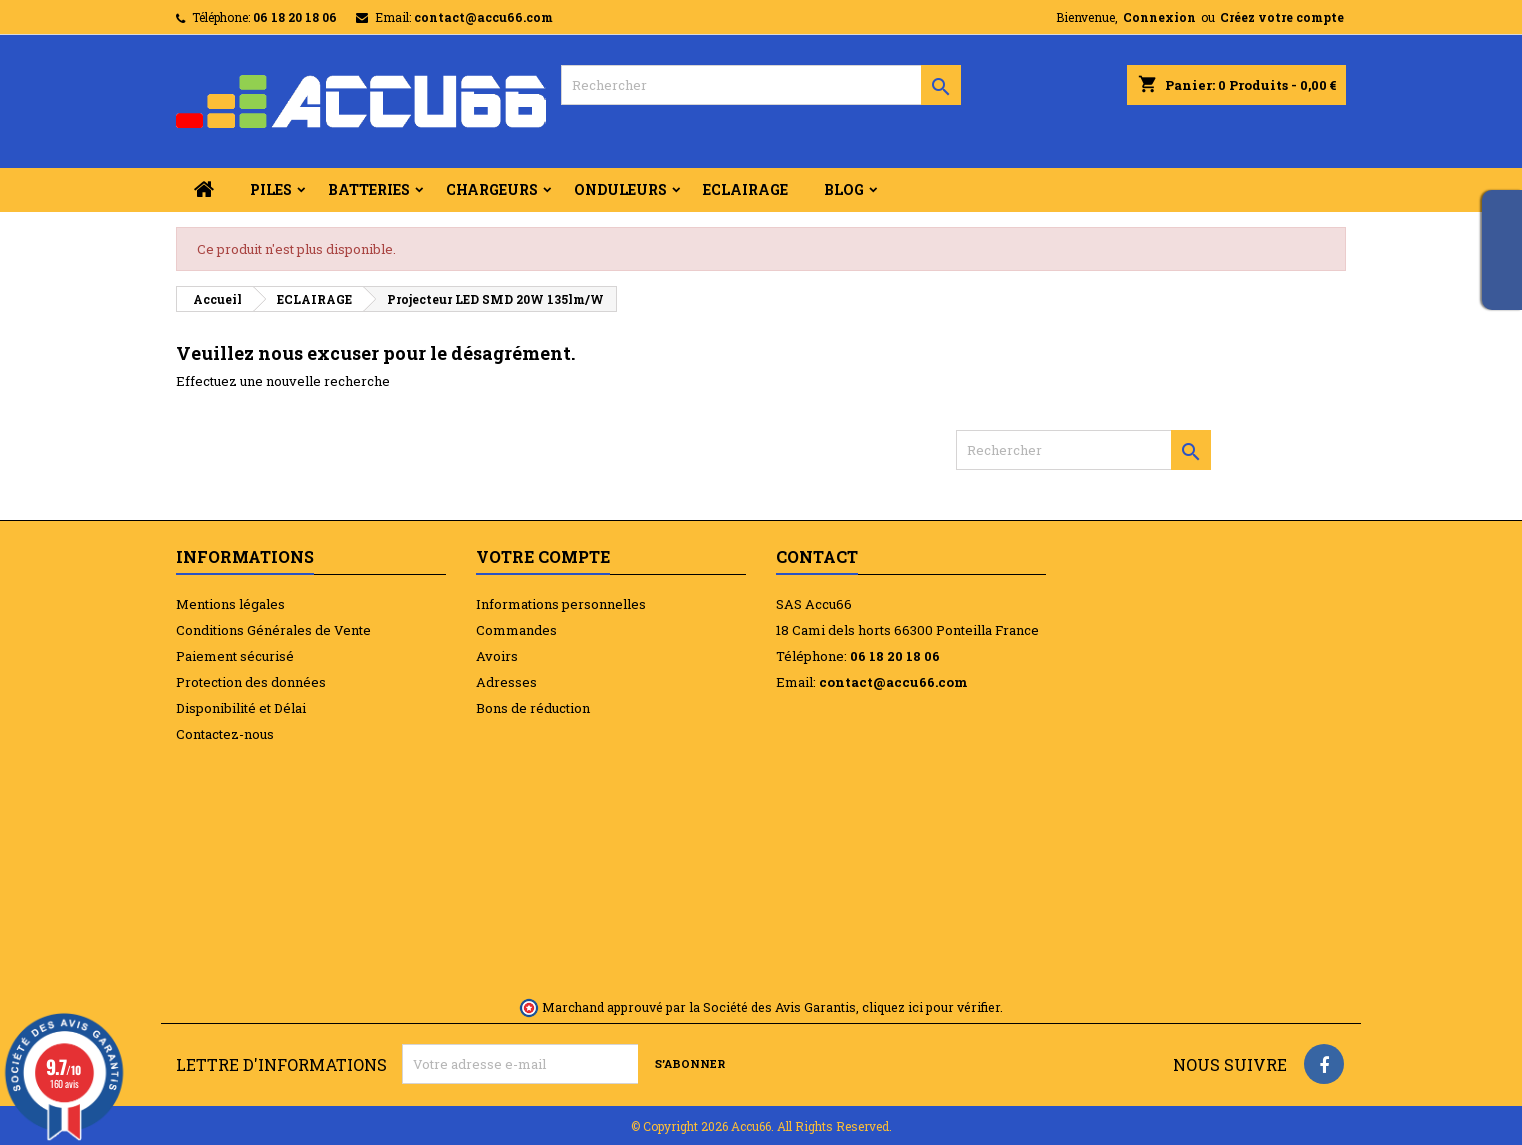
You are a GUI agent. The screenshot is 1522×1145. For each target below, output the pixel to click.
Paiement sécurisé (235, 656)
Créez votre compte (1282, 17)
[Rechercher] (761, 85)
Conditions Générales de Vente (273, 630)
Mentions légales (230, 604)
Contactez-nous (225, 734)
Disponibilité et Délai (241, 708)
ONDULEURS (620, 189)
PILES (271, 189)
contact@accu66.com (483, 17)
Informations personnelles (561, 604)
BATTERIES (369, 189)
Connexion (1159, 17)
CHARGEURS (492, 189)
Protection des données (251, 682)
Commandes (516, 630)
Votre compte (543, 556)
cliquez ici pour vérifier (931, 1007)
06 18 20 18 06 (295, 17)
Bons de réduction (533, 708)
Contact (817, 556)
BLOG (844, 189)
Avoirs (497, 656)
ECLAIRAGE (745, 189)
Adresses (506, 682)
